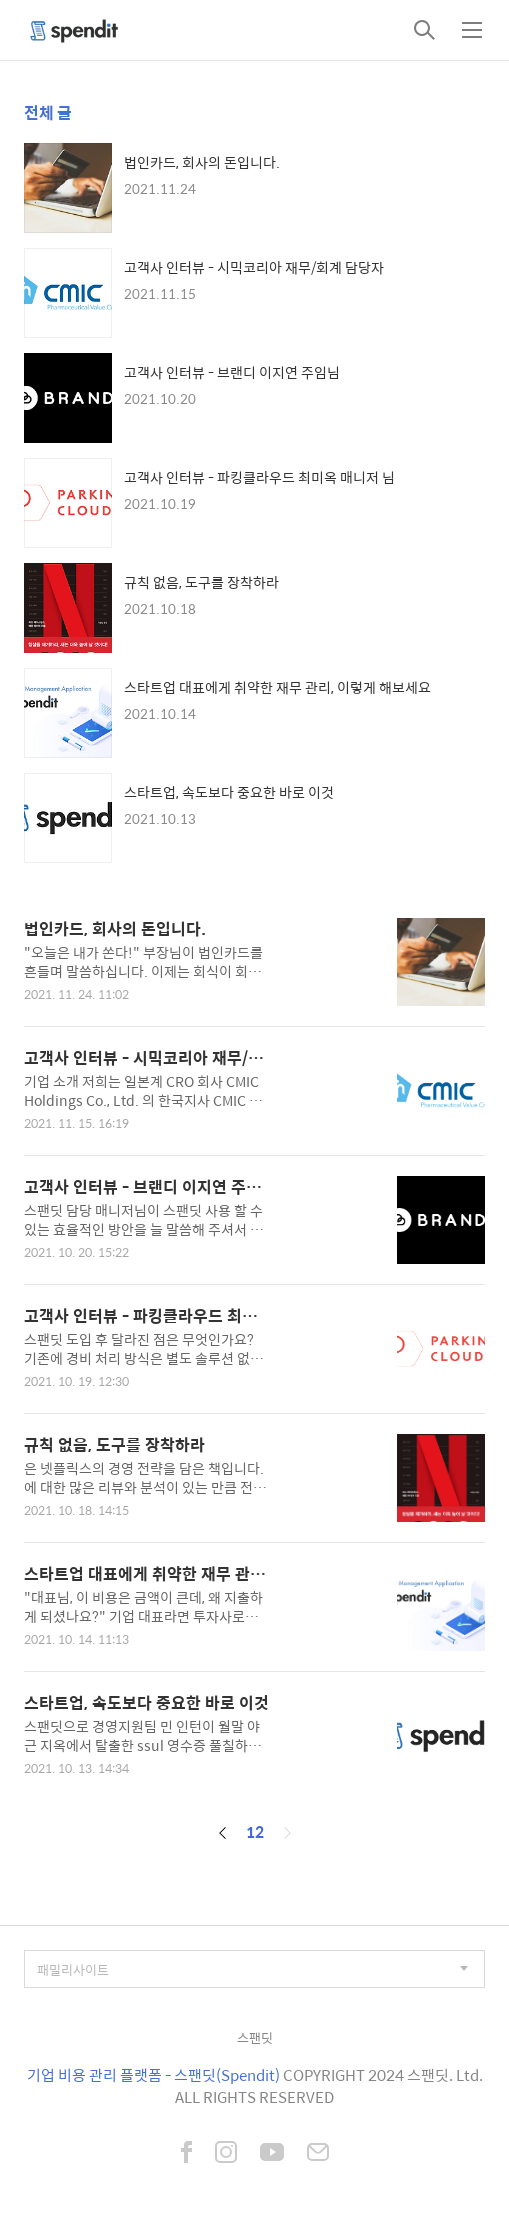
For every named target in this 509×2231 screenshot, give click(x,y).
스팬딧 (255, 2037)
